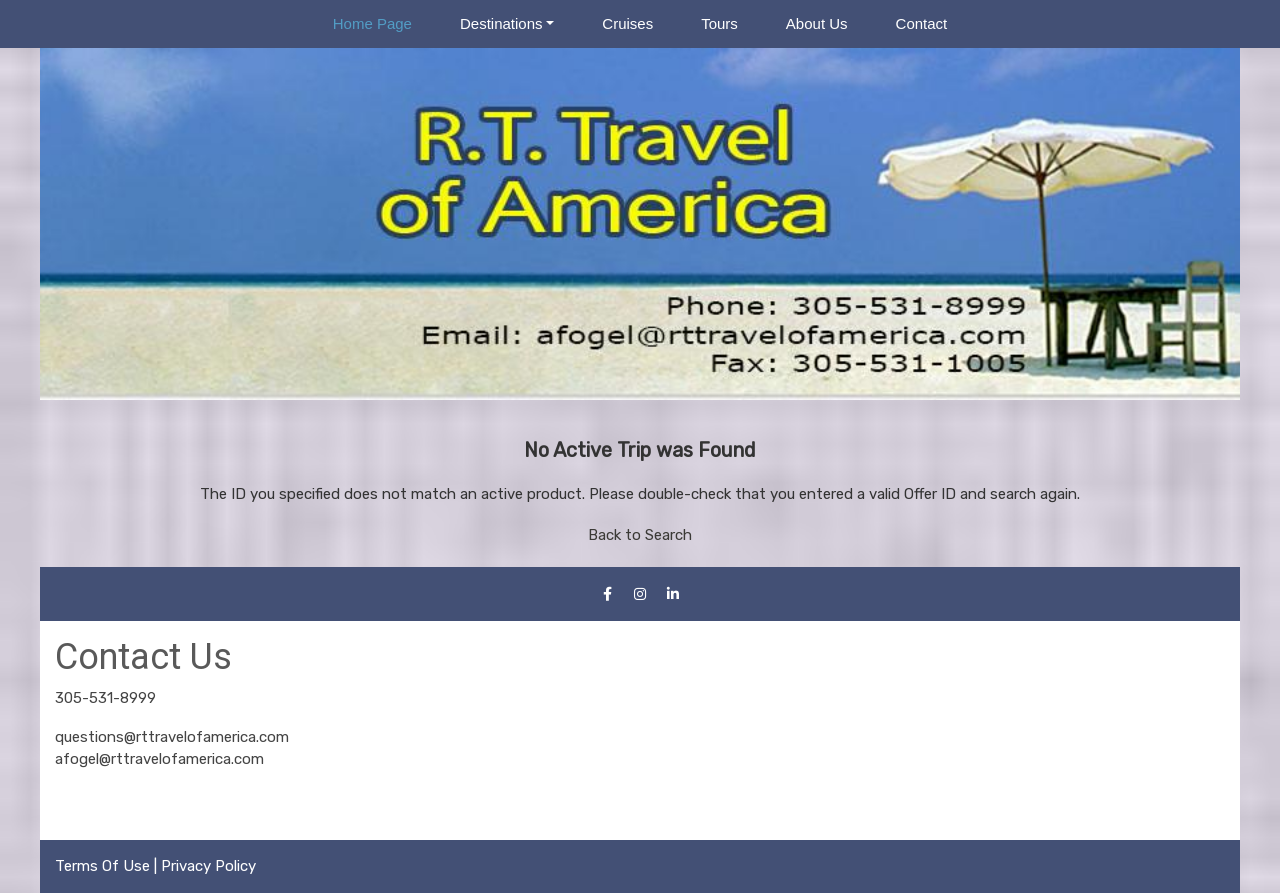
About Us (817, 23)
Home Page (372, 23)
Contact (922, 23)
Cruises (627, 23)
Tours (719, 23)
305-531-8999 (105, 698)
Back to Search (640, 535)
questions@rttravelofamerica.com (172, 737)
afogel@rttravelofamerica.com (159, 759)
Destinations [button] (501, 23)
